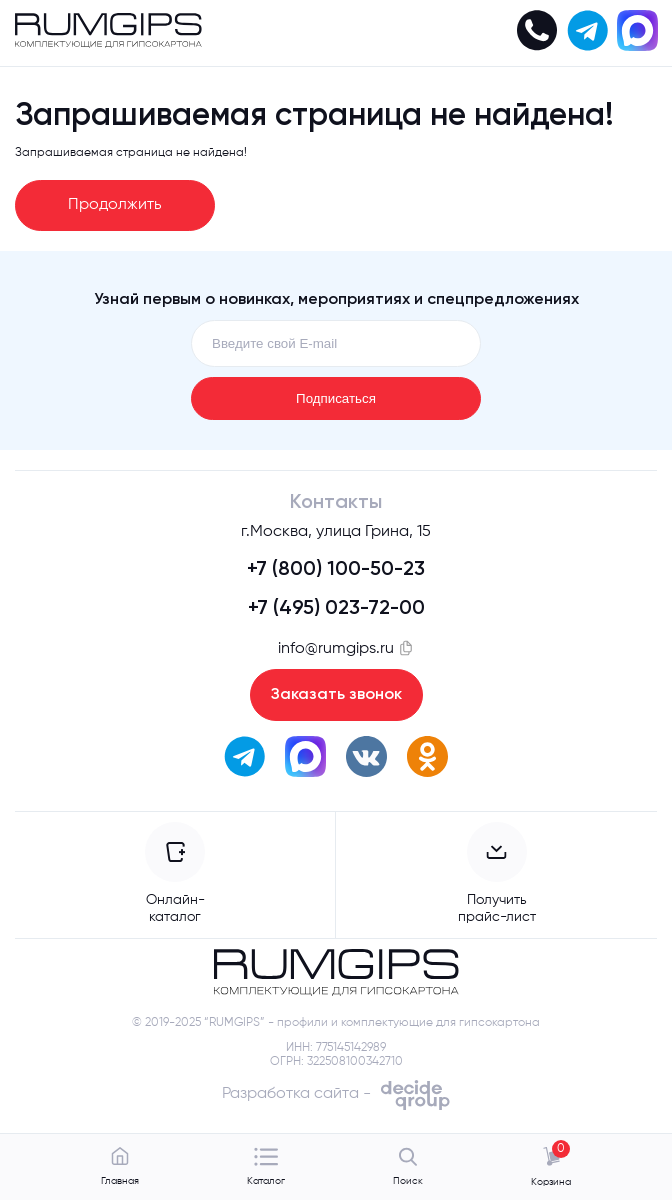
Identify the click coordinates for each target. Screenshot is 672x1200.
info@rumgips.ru (336, 648)
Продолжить (115, 205)
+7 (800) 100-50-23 (336, 570)
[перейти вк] (366, 759)
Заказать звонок (336, 695)
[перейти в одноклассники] (427, 759)
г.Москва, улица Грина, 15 (336, 532)
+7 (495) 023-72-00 (336, 609)
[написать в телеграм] (587, 33)
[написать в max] (637, 33)
